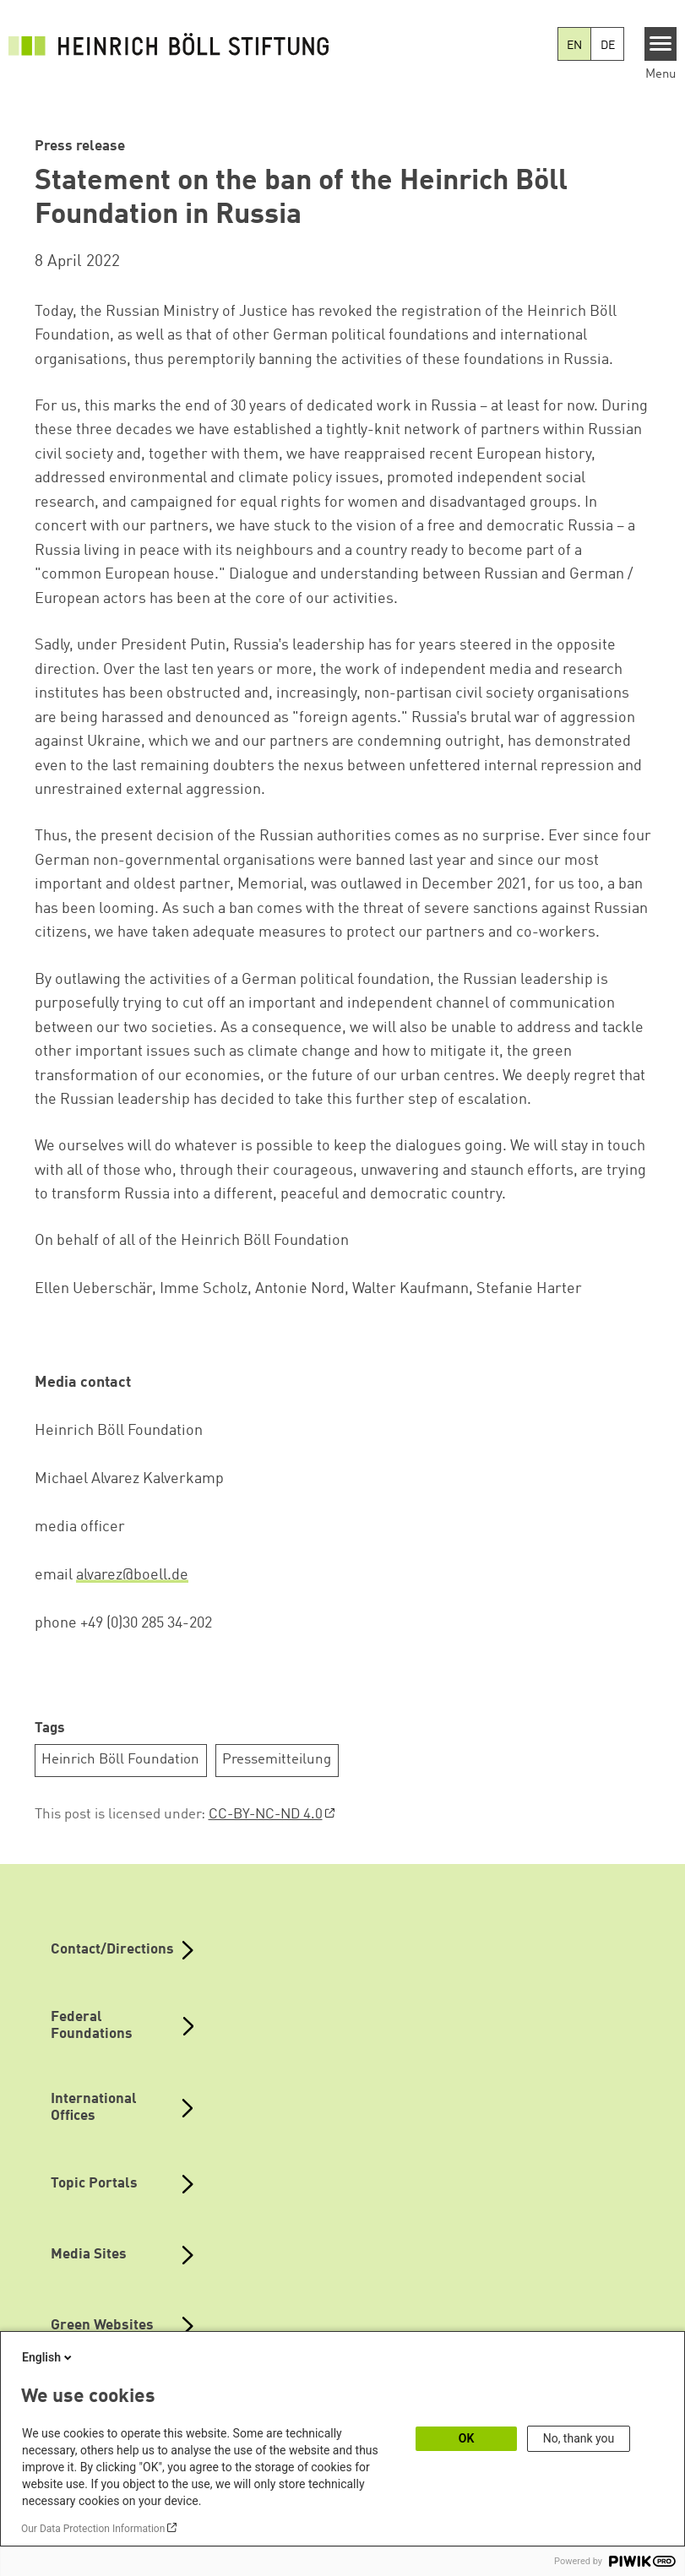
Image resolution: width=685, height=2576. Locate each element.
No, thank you (579, 2438)
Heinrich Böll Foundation (120, 1760)
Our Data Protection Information (93, 2529)
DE (608, 46)
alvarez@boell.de (132, 1575)
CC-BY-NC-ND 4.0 (266, 1814)
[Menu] (660, 44)
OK (467, 2438)
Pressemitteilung (276, 1760)
